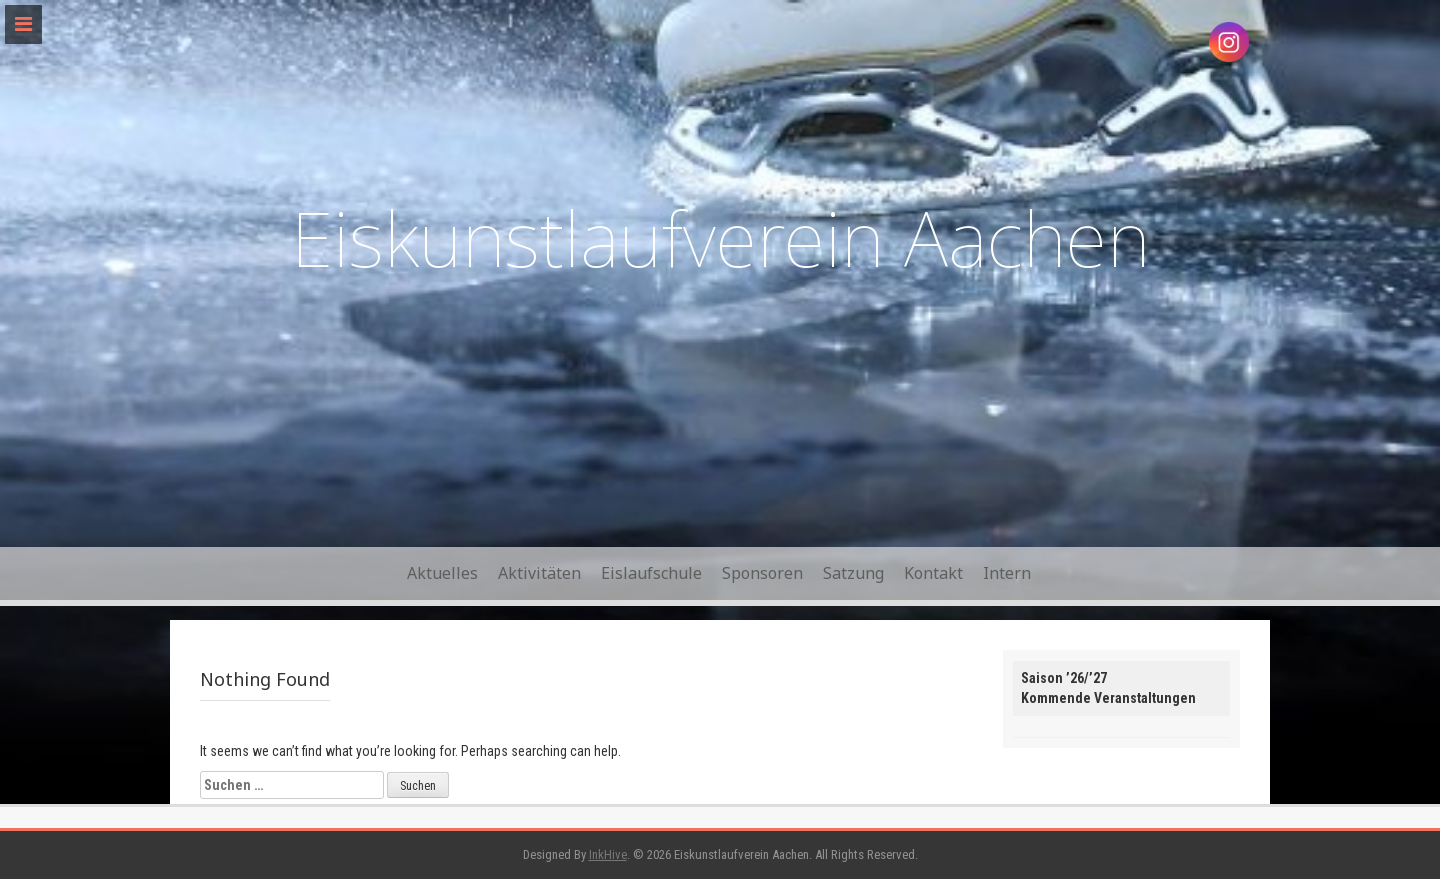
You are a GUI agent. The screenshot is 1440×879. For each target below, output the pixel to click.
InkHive (608, 854)
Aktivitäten (539, 573)
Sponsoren (762, 573)
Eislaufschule (651, 573)
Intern (1007, 573)
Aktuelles (442, 573)
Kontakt (933, 573)
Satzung (853, 573)
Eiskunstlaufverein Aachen (720, 237)
